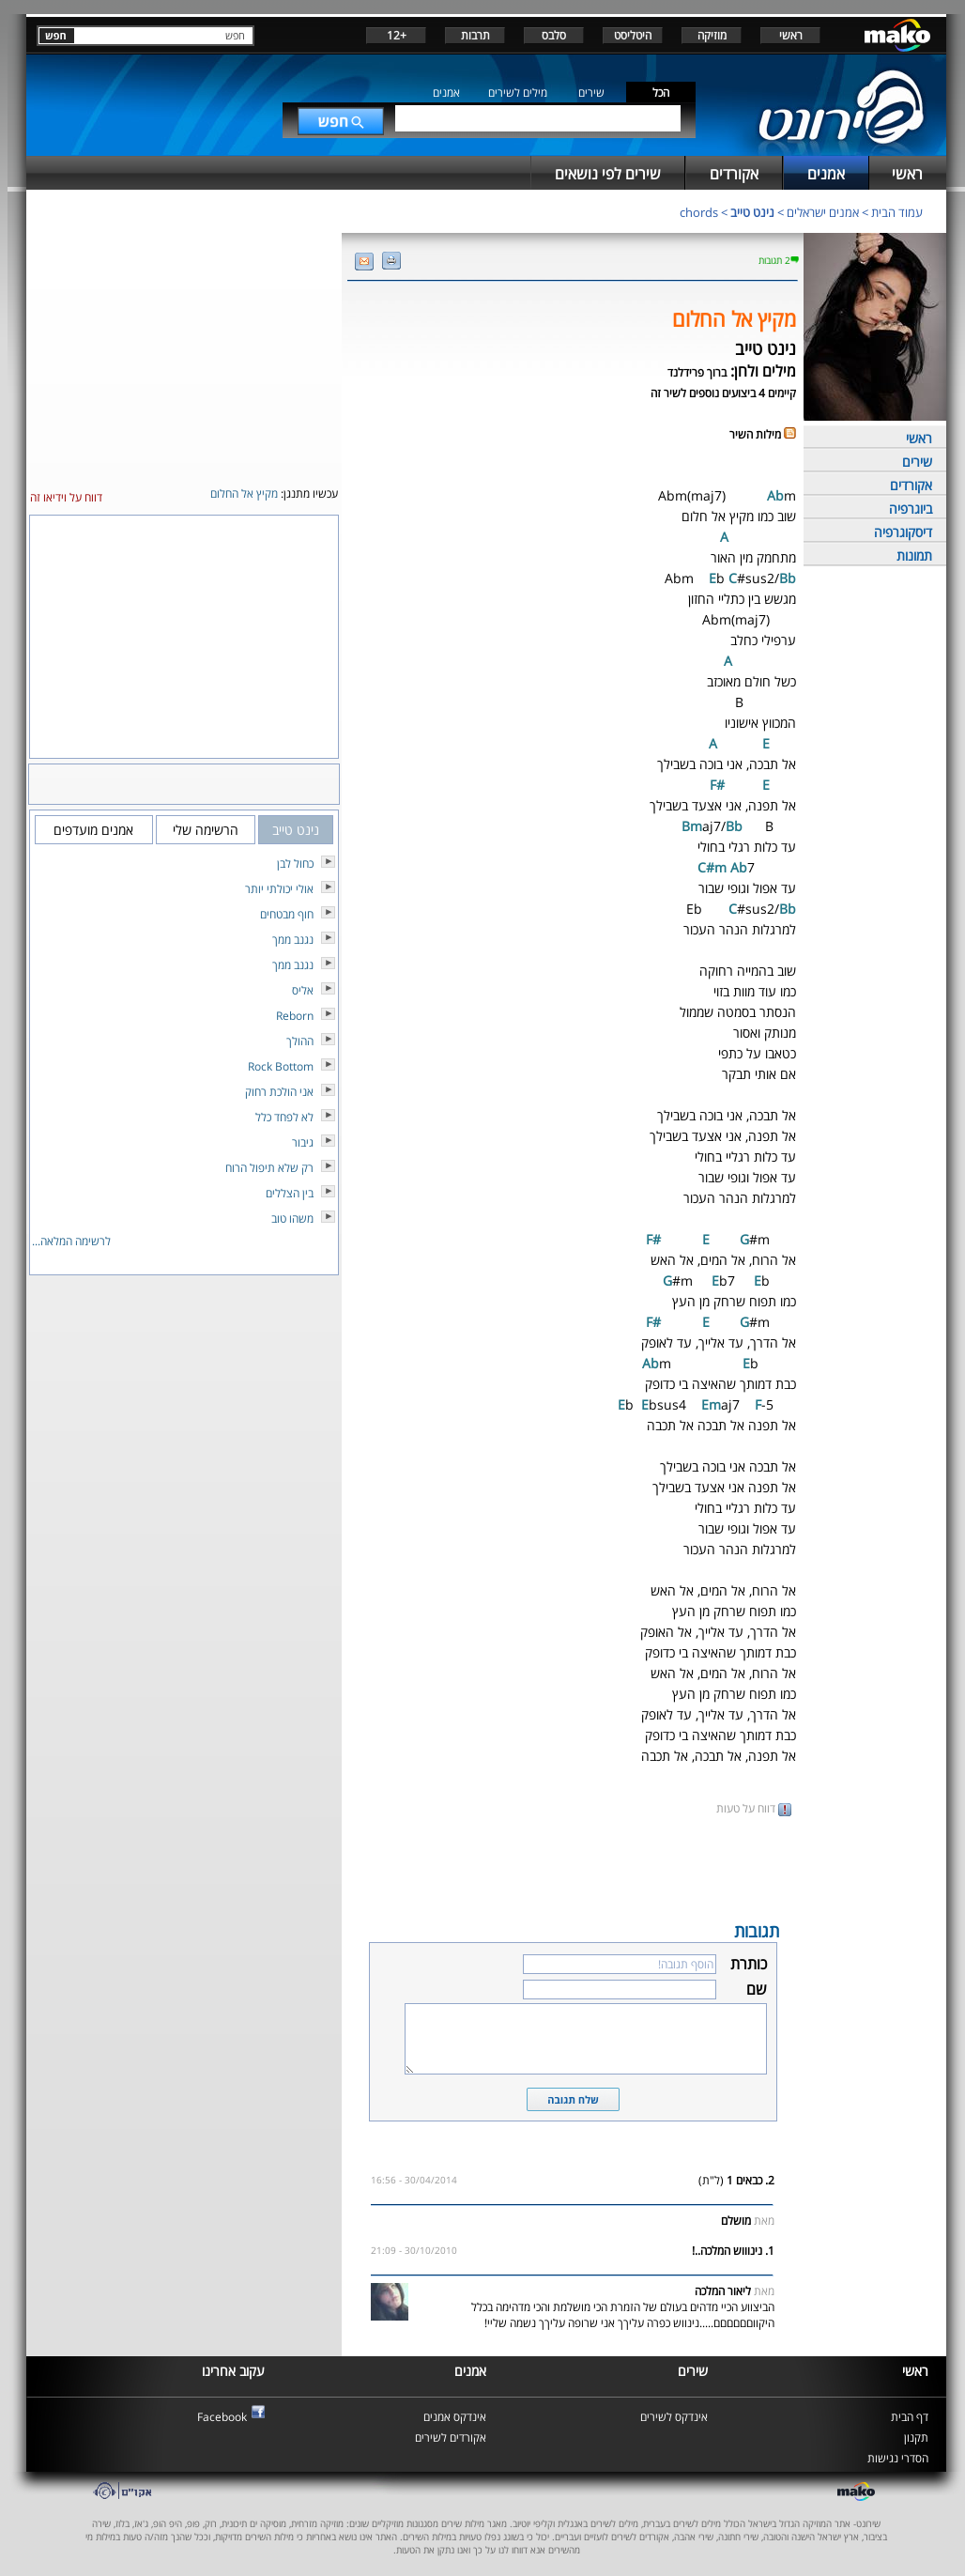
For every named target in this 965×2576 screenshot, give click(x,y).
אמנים (446, 92)
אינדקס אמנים (454, 2417)
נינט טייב (752, 212)
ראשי (791, 35)
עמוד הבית (897, 212)
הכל (660, 92)
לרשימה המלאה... (71, 1241)
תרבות (475, 35)
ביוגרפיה (910, 508)
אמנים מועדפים (93, 830)
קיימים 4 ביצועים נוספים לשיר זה (723, 393)
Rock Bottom (281, 1066)
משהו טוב (292, 1218)
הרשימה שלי (205, 830)
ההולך (300, 1041)
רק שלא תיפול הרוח (269, 1168)
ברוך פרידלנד (697, 372)
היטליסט (632, 35)
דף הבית (909, 2417)
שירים (591, 92)
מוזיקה (712, 35)
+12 (396, 35)
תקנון (916, 2437)
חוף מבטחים (287, 914)
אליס (303, 990)
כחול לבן (295, 864)
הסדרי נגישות (897, 2458)
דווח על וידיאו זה (66, 497)
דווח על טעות (753, 1808)
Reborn (295, 1016)
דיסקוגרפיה (903, 532)
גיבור (303, 1142)
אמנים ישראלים (823, 212)
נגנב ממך (293, 940)
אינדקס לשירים (674, 2417)
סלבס (554, 35)
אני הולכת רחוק (279, 1092)
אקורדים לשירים (450, 2437)
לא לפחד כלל (284, 1117)
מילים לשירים (517, 92)
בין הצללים (290, 1193)
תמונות (914, 555)
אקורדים (911, 485)
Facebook (222, 2417)
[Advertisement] (572, 1867)
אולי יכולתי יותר (279, 889)
